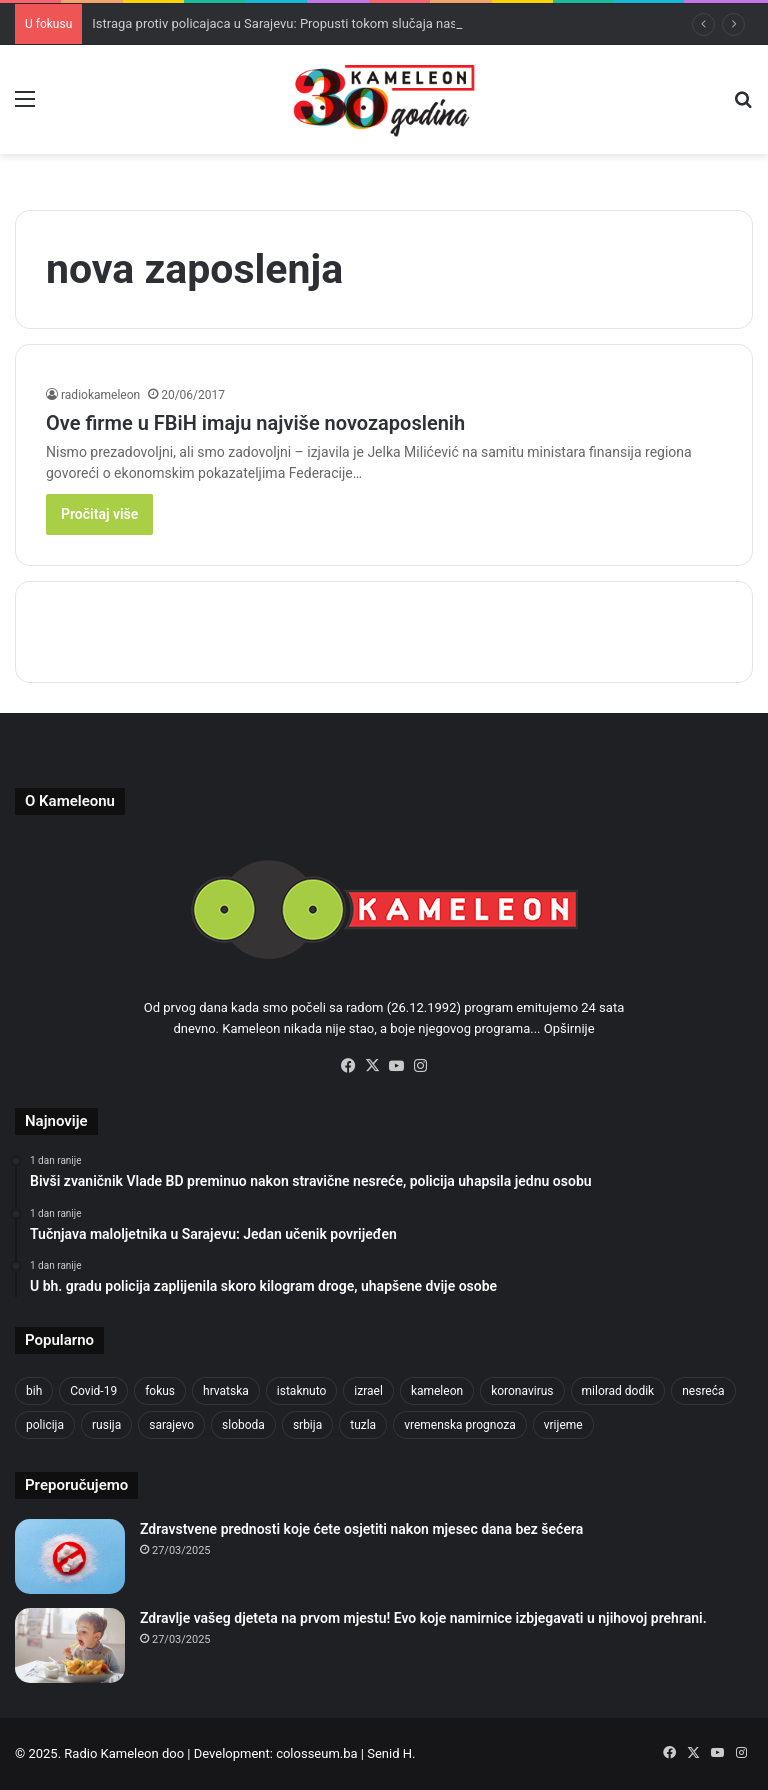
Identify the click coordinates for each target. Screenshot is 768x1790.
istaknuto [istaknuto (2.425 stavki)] (302, 1391)
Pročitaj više (99, 514)
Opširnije (569, 1028)
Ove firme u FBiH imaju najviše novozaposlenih (255, 423)
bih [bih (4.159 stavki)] (34, 1391)
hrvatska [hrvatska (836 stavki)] (226, 1391)
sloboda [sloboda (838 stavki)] (243, 1425)
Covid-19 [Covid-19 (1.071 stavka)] (93, 1391)
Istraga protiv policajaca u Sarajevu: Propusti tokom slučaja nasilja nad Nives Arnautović (345, 23)
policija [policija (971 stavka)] (45, 1425)
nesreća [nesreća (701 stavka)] (703, 1391)
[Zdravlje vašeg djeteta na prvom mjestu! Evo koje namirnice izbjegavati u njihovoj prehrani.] (70, 1645)
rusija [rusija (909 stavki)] (106, 1425)
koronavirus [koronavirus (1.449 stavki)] (522, 1391)
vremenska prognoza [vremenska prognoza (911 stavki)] (460, 1425)
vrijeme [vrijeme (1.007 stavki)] (563, 1425)
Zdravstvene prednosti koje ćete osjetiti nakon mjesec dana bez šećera (361, 1529)
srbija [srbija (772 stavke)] (307, 1425)
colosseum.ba (316, 1753)
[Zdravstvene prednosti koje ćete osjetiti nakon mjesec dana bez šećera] (70, 1556)
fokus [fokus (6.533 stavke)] (160, 1391)
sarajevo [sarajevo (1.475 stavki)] (171, 1425)
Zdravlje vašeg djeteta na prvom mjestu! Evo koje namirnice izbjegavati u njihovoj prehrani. (423, 1618)
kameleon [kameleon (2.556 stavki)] (437, 1391)
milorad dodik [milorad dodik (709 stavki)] (618, 1391)
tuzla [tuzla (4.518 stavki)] (363, 1425)
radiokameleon (100, 395)
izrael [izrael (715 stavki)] (368, 1391)
